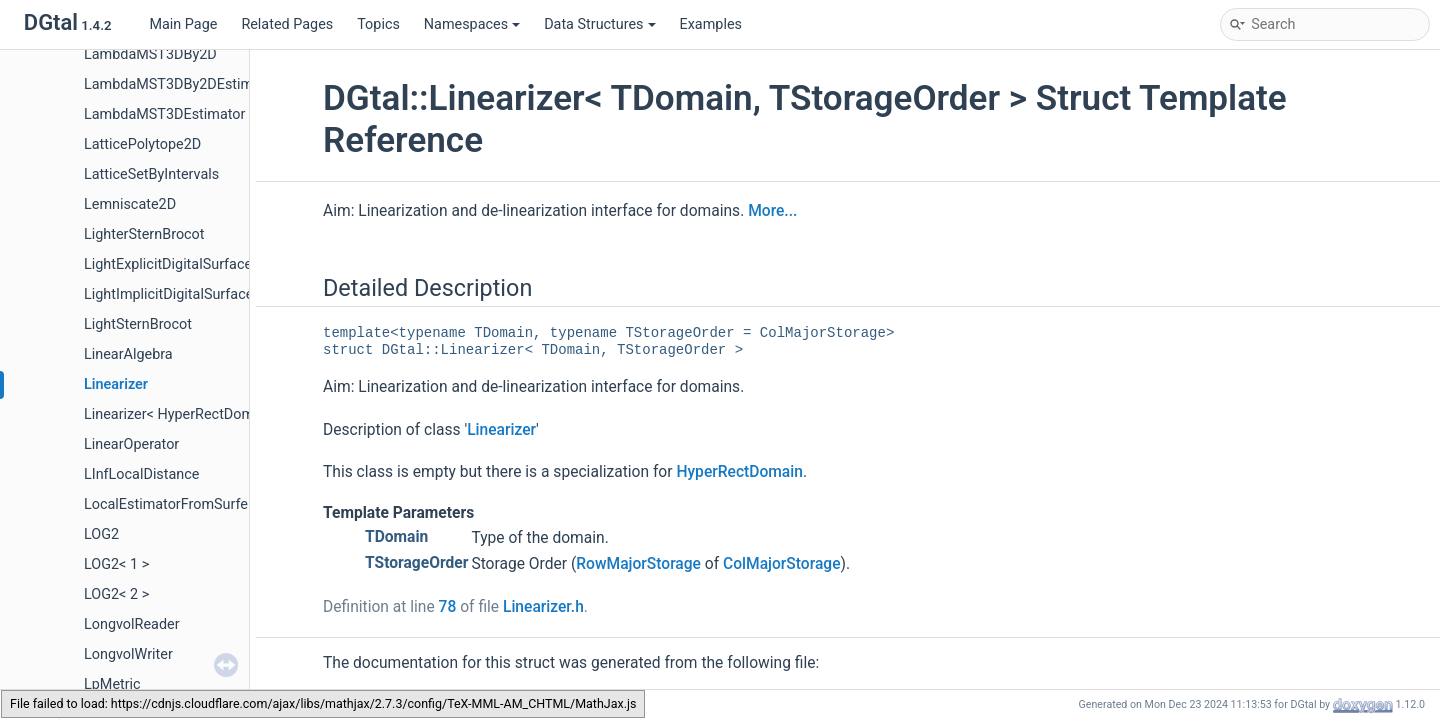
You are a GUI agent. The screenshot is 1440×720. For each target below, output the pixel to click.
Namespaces (472, 24)
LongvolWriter (128, 654)
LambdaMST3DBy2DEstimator (181, 84)
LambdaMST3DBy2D (150, 54)
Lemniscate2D (130, 204)
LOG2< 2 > (116, 594)
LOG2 (101, 534)
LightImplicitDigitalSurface (168, 294)
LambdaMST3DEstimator (164, 114)
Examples (711, 24)
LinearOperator (131, 444)
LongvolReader (132, 624)
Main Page (183, 24)
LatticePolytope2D (142, 144)
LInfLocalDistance (141, 474)
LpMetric (112, 684)
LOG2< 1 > (116, 564)
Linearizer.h (543, 607)
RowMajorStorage (638, 564)
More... (772, 211)
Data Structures (599, 24)
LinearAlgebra (128, 354)
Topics (378, 24)
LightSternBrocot (138, 324)
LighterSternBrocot (144, 234)
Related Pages (287, 24)
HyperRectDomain (739, 472)
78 (448, 607)
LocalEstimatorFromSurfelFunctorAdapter (217, 504)
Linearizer (116, 384)
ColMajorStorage (781, 564)
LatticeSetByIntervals (151, 174)
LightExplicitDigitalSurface (168, 264)
